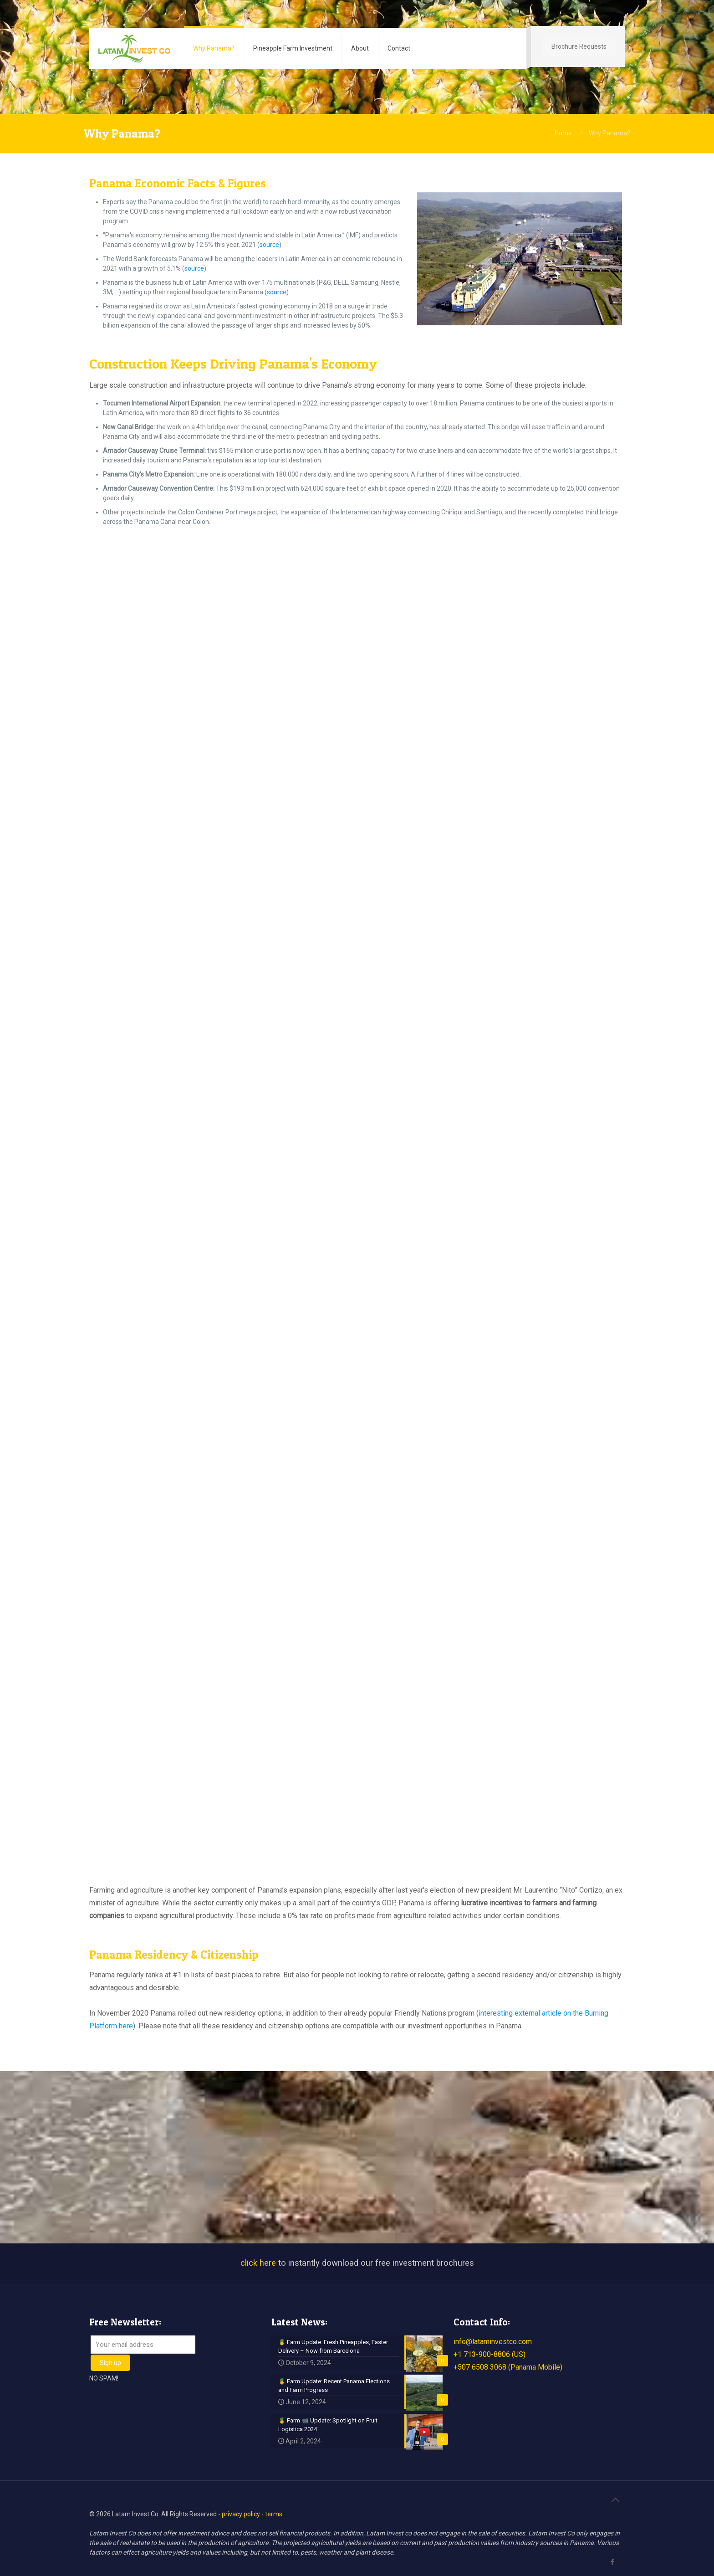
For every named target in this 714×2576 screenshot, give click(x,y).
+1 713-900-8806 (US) (489, 2354)
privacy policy (241, 2514)
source (269, 244)
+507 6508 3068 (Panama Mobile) (508, 2367)
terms (273, 2514)
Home (563, 133)
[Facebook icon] (612, 2562)
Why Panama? (609, 133)
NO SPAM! (103, 2378)
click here (258, 2263)
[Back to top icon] (615, 2499)
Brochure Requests (579, 46)
